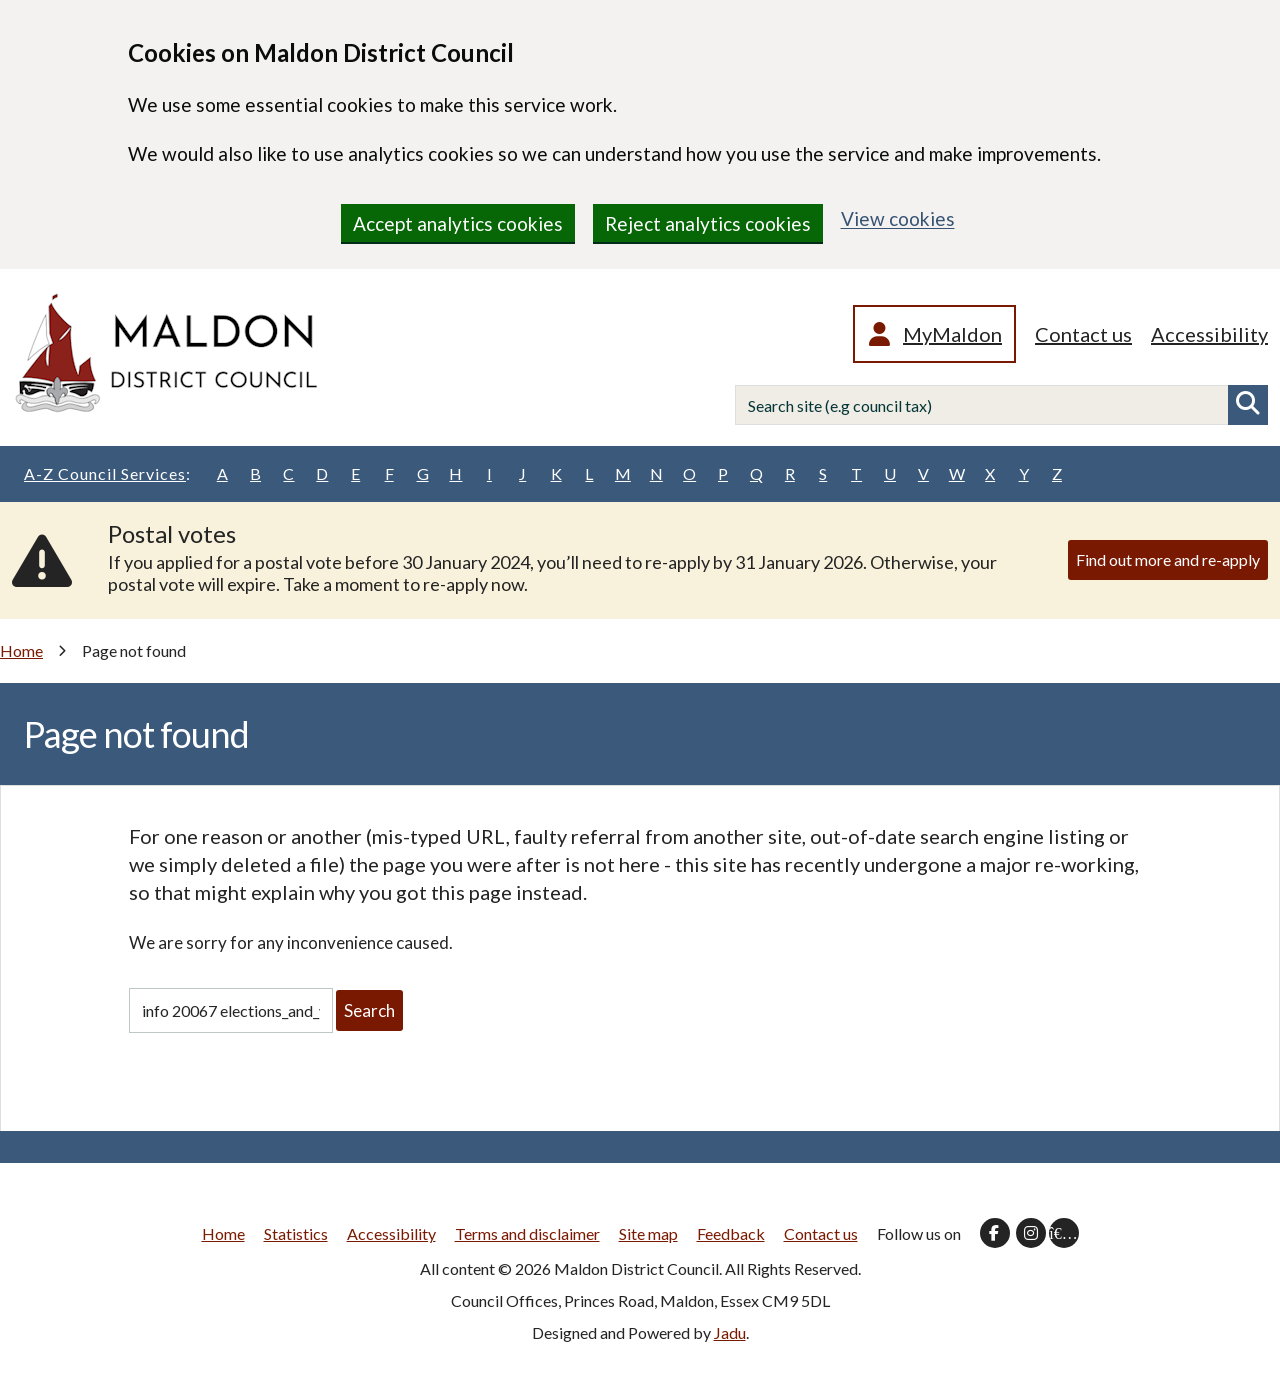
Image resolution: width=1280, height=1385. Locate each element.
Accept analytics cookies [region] (458, 223)
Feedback (731, 1233)
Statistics (296, 1233)
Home (21, 650)
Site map (648, 1233)
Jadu (730, 1332)
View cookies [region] (898, 218)
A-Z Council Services (107, 474)
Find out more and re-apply (1168, 559)
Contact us (1083, 334)
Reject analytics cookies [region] (708, 223)
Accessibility (1209, 334)
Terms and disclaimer (527, 1233)
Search (1248, 405)
